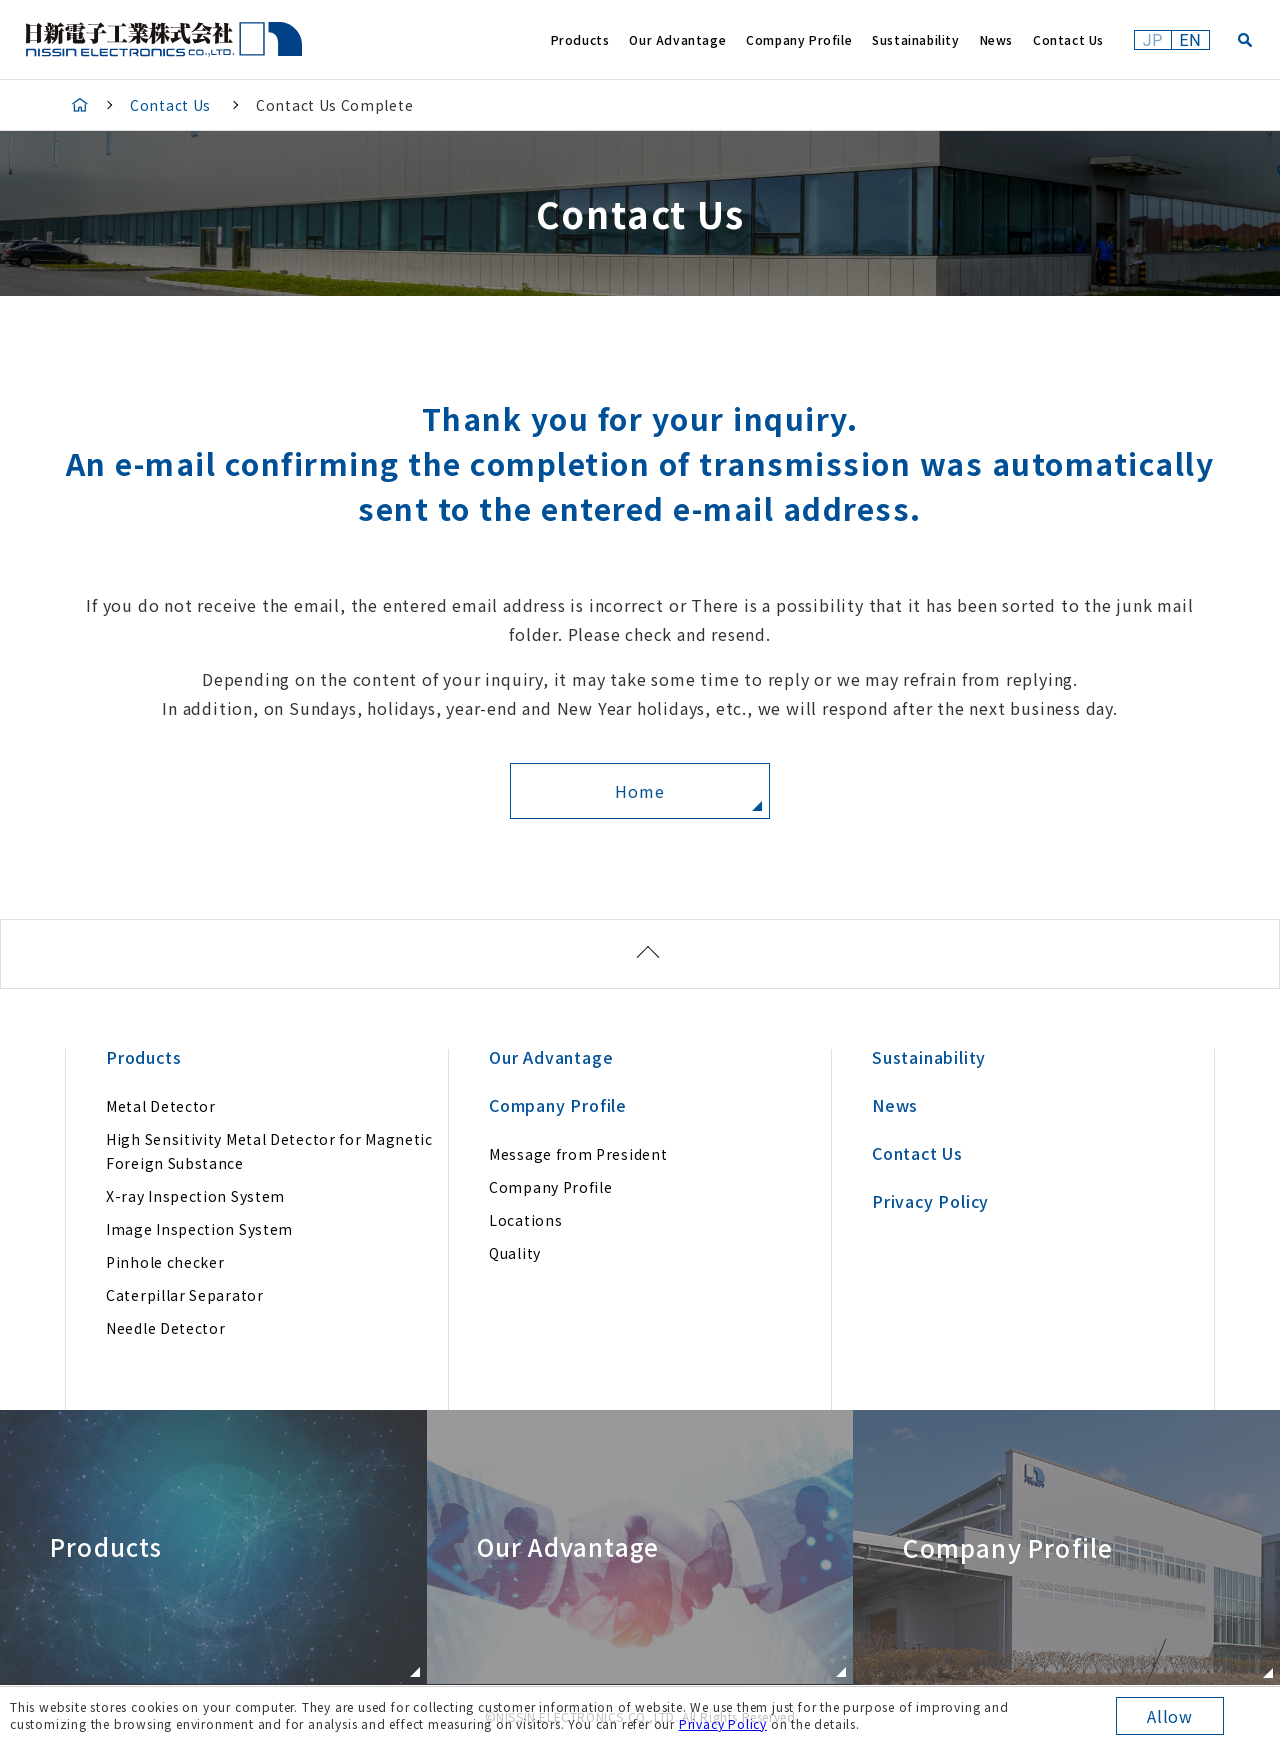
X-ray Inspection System (195, 1196)
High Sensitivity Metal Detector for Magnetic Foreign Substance (269, 1151)
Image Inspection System (199, 1229)
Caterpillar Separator (185, 1295)
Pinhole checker (165, 1262)
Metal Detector (161, 1106)
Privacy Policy (723, 1723)
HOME (80, 105)
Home (639, 791)
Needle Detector (166, 1328)
